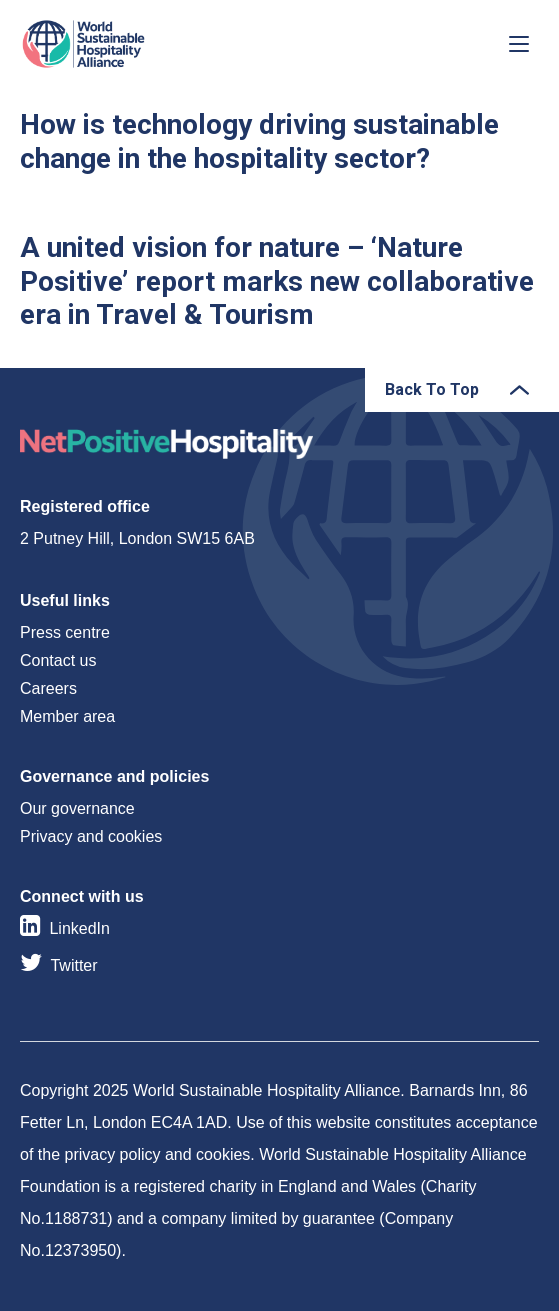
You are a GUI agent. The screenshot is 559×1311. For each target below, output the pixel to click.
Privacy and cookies (91, 836)
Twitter (73, 965)
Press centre (65, 632)
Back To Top (432, 389)
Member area (67, 716)
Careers (48, 688)
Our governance (77, 808)
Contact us (58, 660)
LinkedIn (79, 928)
